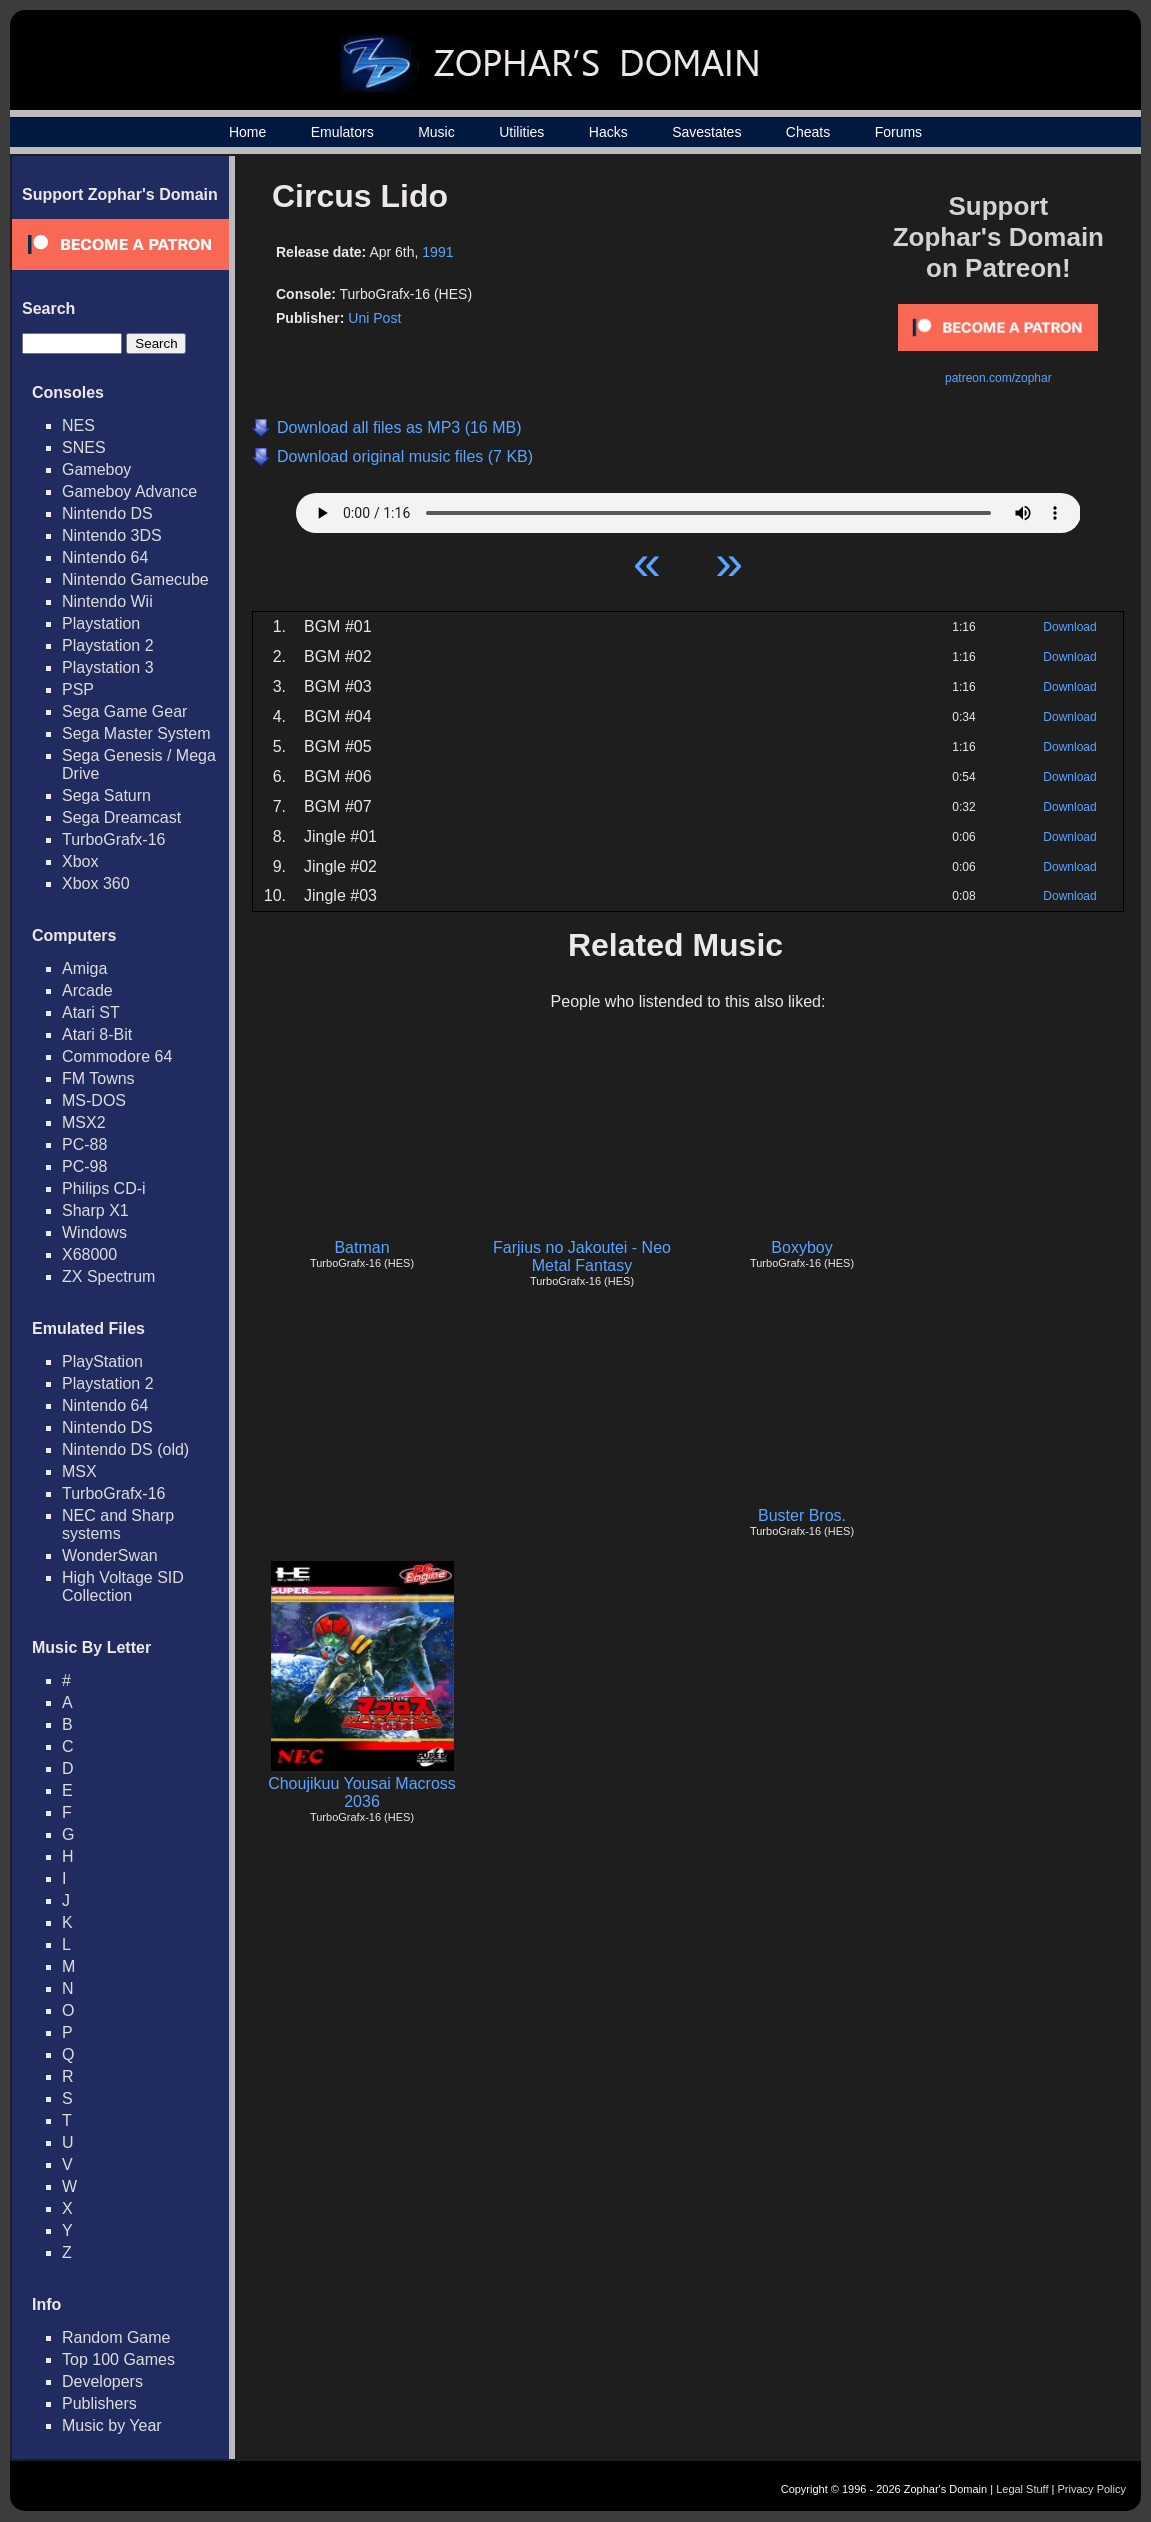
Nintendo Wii (107, 601)
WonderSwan (110, 1555)
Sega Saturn (106, 795)
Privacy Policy (1092, 2489)
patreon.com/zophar (998, 378)
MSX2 (84, 1122)
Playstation (101, 623)
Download (1069, 627)
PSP (78, 689)
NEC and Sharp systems (118, 1524)
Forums (898, 132)
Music (436, 132)
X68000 (89, 1254)
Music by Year (112, 2425)
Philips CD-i (104, 1188)
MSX (79, 1471)
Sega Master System (136, 733)
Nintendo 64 (105, 557)
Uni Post (374, 318)
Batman (361, 1247)
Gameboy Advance (129, 491)
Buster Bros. (802, 1515)
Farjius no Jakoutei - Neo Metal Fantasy (582, 1256)
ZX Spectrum (108, 1276)
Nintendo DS (107, 513)
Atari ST (91, 1012)
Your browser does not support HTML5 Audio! (688, 508)
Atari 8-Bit (97, 1034)
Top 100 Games (118, 2359)
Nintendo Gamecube (135, 579)
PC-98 (84, 1166)
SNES (84, 447)
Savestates (706, 132)
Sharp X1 (95, 1210)
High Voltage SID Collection (123, 1586)
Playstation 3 (108, 667)
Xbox (80, 861)
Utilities (521, 132)
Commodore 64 (117, 1056)
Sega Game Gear (124, 711)
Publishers (99, 2403)
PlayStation (102, 1361)
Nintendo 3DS (112, 535)
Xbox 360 (96, 883)
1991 (437, 252)
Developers (102, 2381)
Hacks (608, 132)
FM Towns (98, 1078)
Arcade (87, 990)
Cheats (808, 132)
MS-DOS (94, 1100)
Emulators (342, 132)
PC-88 (84, 1144)
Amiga (84, 968)
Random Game (116, 2337)
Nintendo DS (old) (125, 1449)
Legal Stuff (1022, 2489)
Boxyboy (801, 1247)
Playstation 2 (108, 645)
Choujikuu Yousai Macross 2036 (362, 1792)
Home (247, 132)
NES (78, 425)
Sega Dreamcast (121, 817)
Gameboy (96, 469)
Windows (94, 1232)
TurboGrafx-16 (113, 839)
